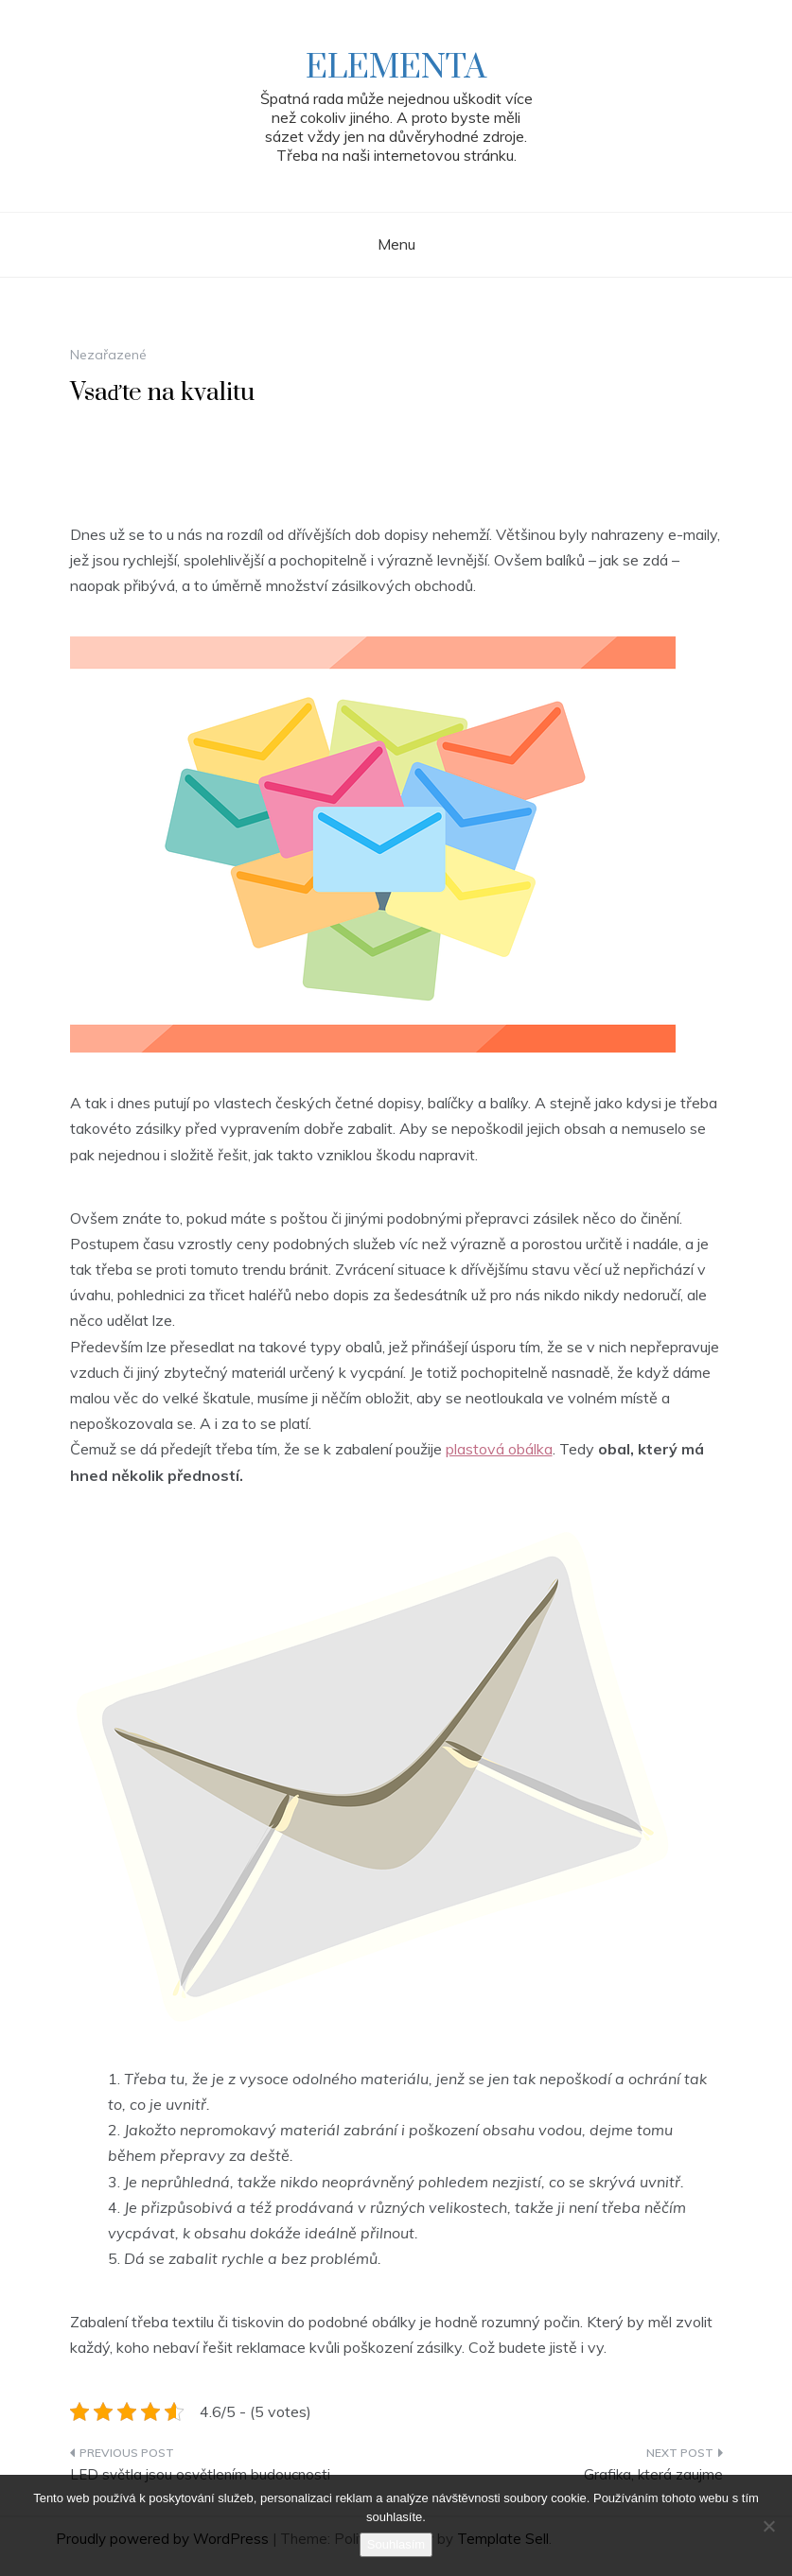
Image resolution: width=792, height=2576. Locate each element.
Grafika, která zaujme (653, 2474)
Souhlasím (396, 2544)
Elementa (396, 68)
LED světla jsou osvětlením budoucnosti (200, 2474)
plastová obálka (499, 1448)
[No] (768, 2525)
